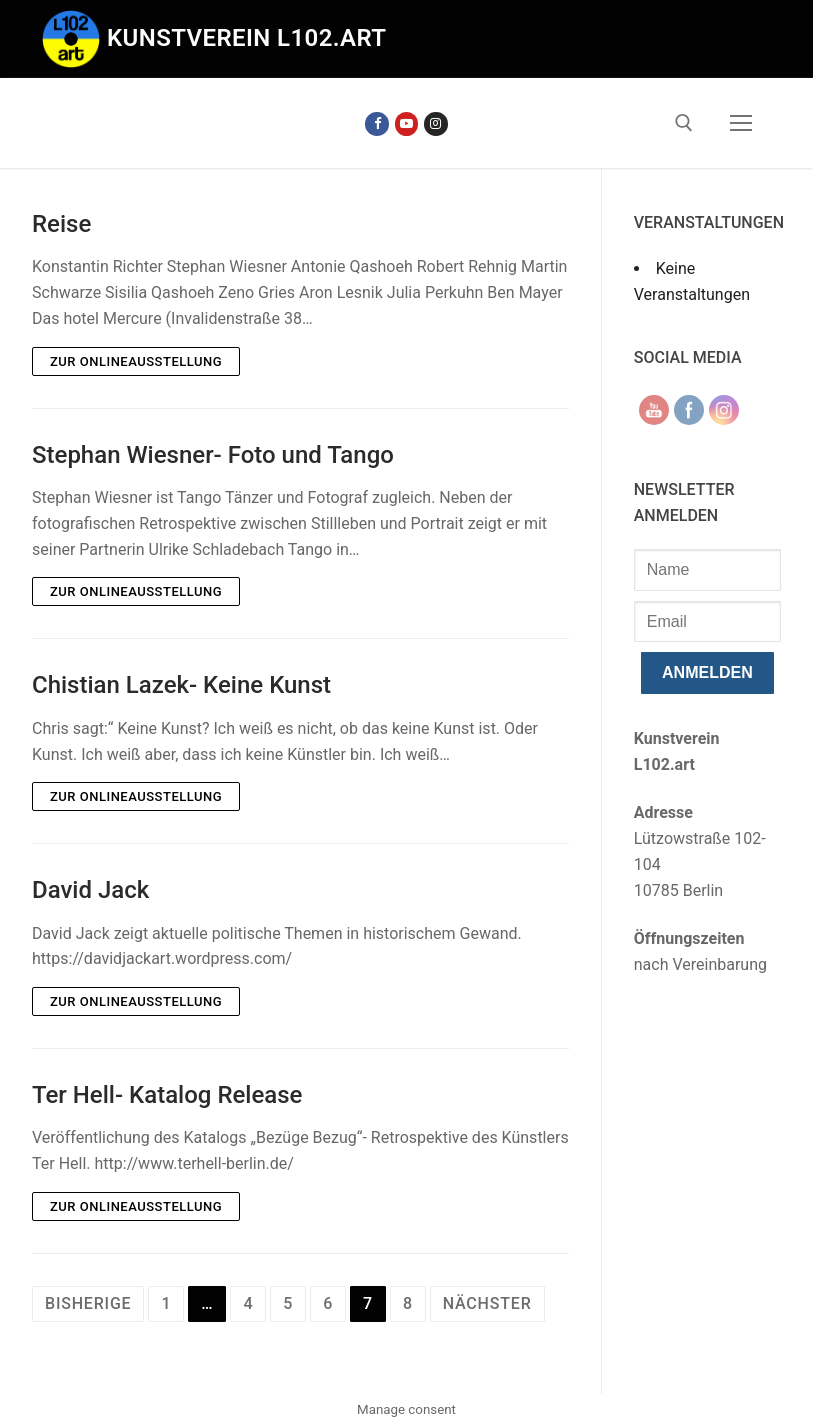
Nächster (487, 1303)
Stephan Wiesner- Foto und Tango (213, 455)
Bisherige (88, 1303)
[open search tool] (684, 123)
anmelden (707, 672)
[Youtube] (406, 123)
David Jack (90, 890)
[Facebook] (376, 123)
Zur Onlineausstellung (136, 361)
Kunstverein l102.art (247, 38)
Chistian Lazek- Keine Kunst (181, 685)
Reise (61, 224)
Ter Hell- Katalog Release (167, 1095)
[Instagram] (435, 123)
